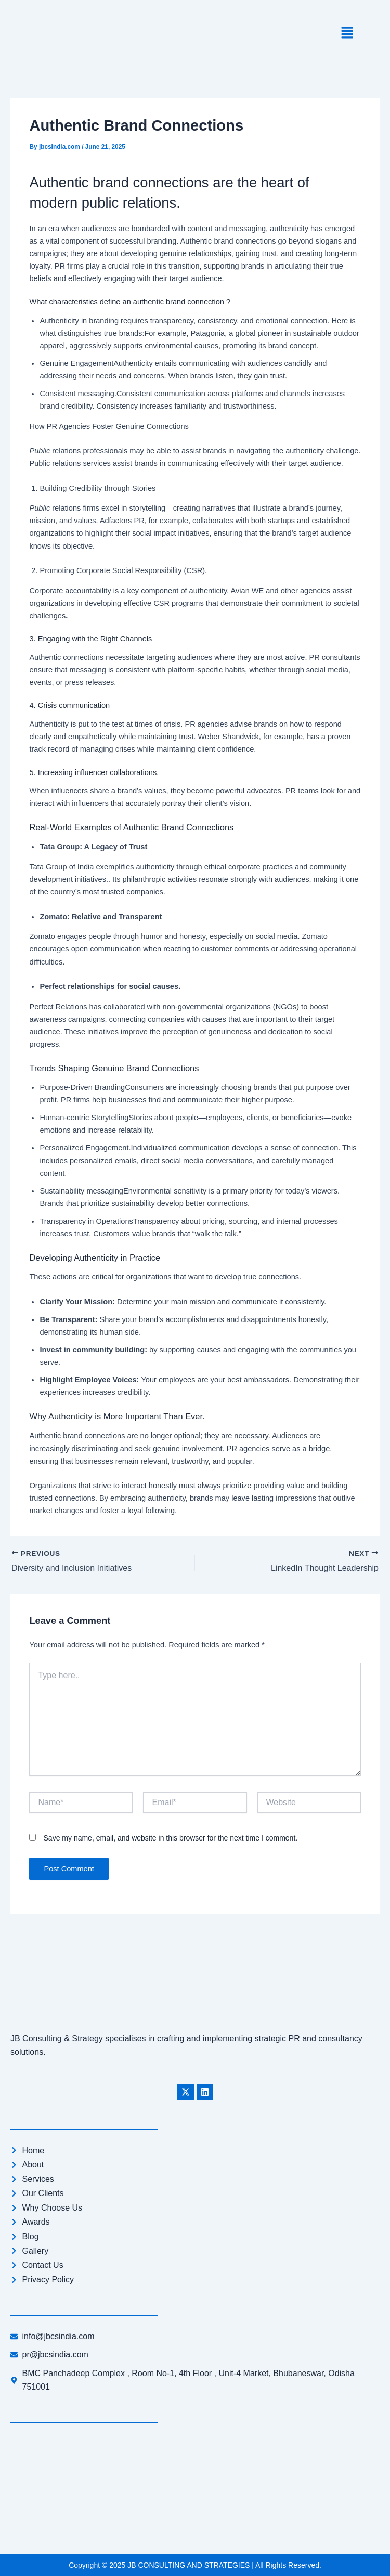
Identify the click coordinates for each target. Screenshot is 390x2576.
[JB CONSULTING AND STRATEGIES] (195, 2485)
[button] (346, 33)
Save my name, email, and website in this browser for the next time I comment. (171, 1838)
